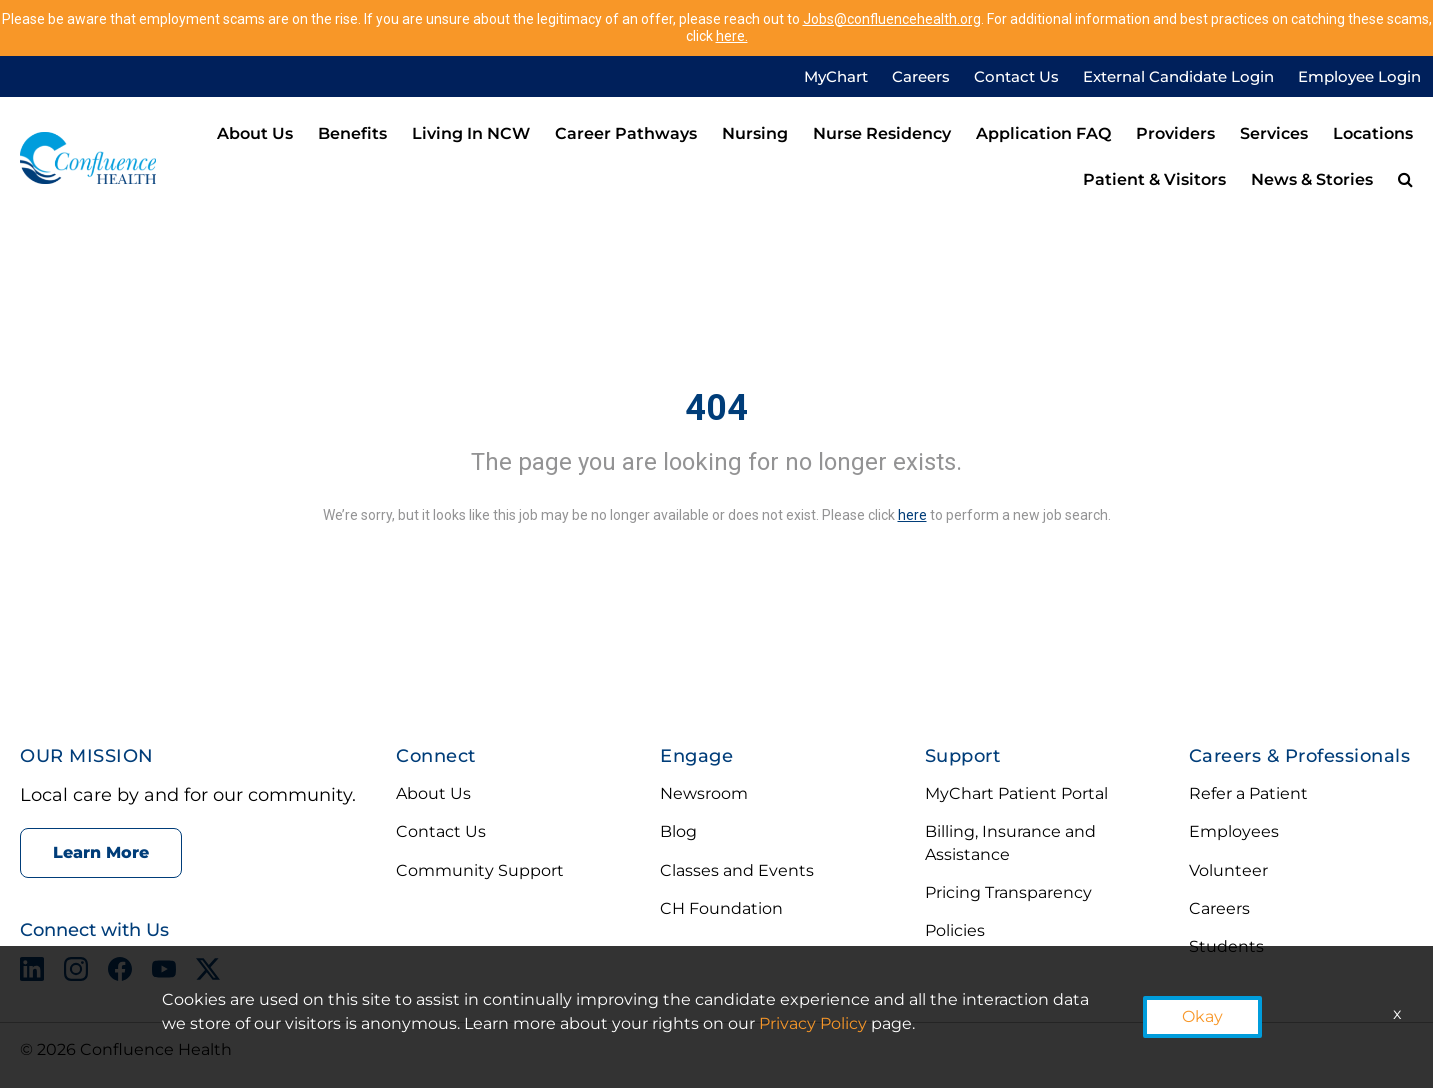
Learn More (101, 852)
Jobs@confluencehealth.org (892, 19)
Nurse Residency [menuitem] (882, 133)
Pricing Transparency (1008, 892)
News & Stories (1312, 179)
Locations (1373, 133)
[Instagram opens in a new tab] (76, 973)
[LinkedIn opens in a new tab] (32, 973)
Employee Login (1359, 76)
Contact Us (1016, 76)
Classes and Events (737, 870)
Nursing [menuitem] (755, 133)
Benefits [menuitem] (352, 133)
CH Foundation (721, 908)
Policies (955, 930)
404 (716, 408)
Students (1226, 946)
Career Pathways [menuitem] (626, 133)
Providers (1175, 133)
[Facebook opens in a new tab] (120, 973)
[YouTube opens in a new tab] (164, 973)
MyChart (836, 76)
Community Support (480, 870)
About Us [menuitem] (255, 133)
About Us (433, 793)
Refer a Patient (1248, 793)
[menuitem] (1405, 181)
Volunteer (1228, 870)
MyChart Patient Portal (1016, 793)
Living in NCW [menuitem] (471, 133)
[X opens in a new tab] (208, 973)
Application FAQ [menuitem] (1043, 133)
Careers (921, 76)
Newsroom (704, 793)
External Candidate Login (1178, 76)
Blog (678, 831)
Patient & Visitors (1154, 179)
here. (732, 36)
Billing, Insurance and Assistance (1010, 842)
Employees (1234, 831)
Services (1274, 133)
